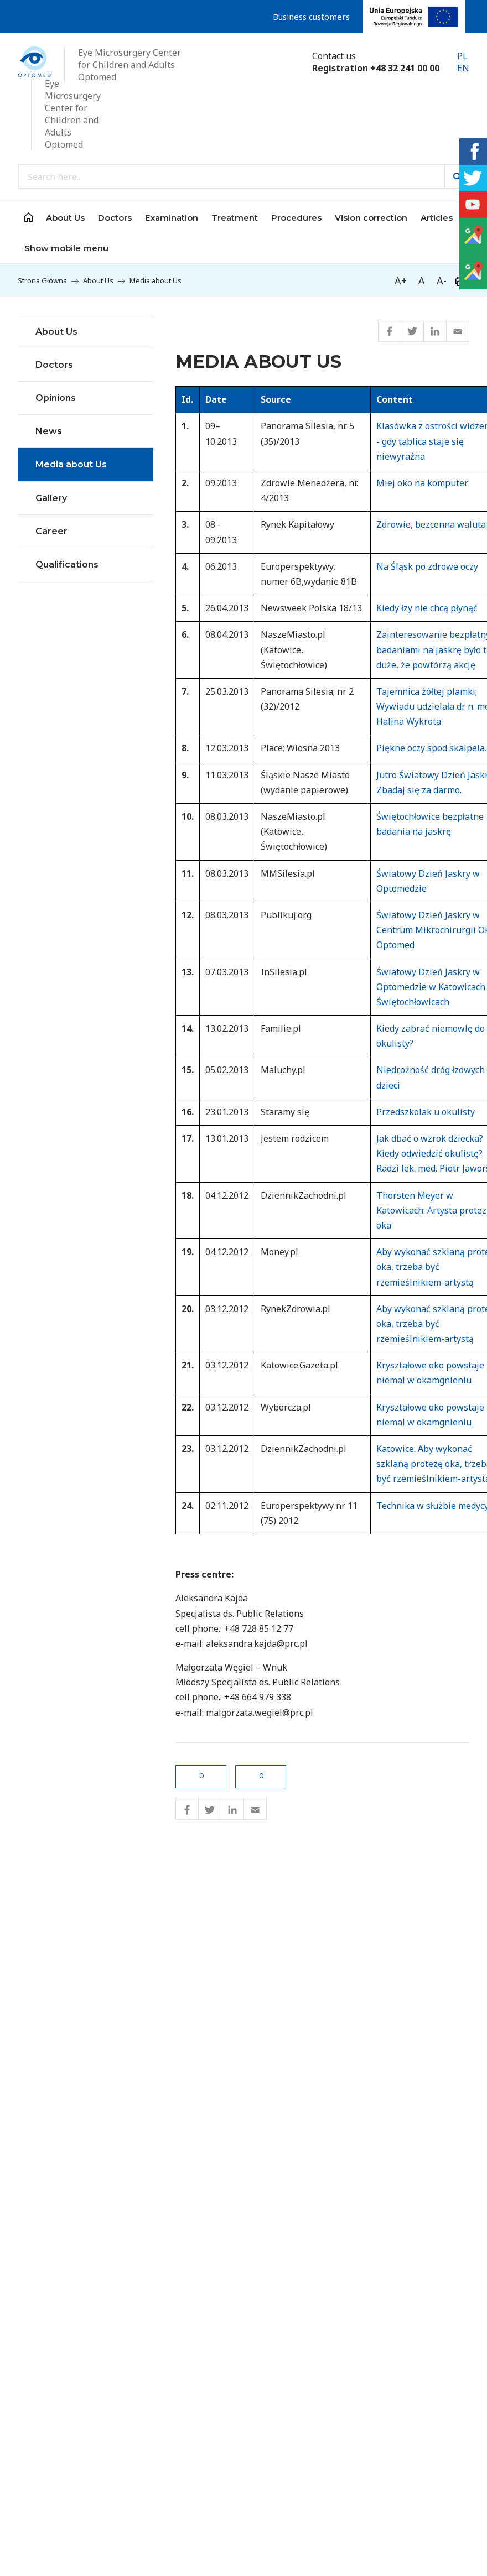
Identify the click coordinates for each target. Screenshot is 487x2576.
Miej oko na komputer (422, 483)
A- (442, 280)
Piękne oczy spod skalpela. (431, 748)
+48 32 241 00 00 (404, 68)
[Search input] (231, 176)
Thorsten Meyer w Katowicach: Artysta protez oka (431, 1210)
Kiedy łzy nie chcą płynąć (427, 608)
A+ (401, 280)
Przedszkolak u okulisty (425, 1112)
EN (463, 68)
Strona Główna (42, 280)
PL (462, 56)
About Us (98, 280)
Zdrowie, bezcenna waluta (431, 524)
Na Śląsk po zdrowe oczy (427, 566)
